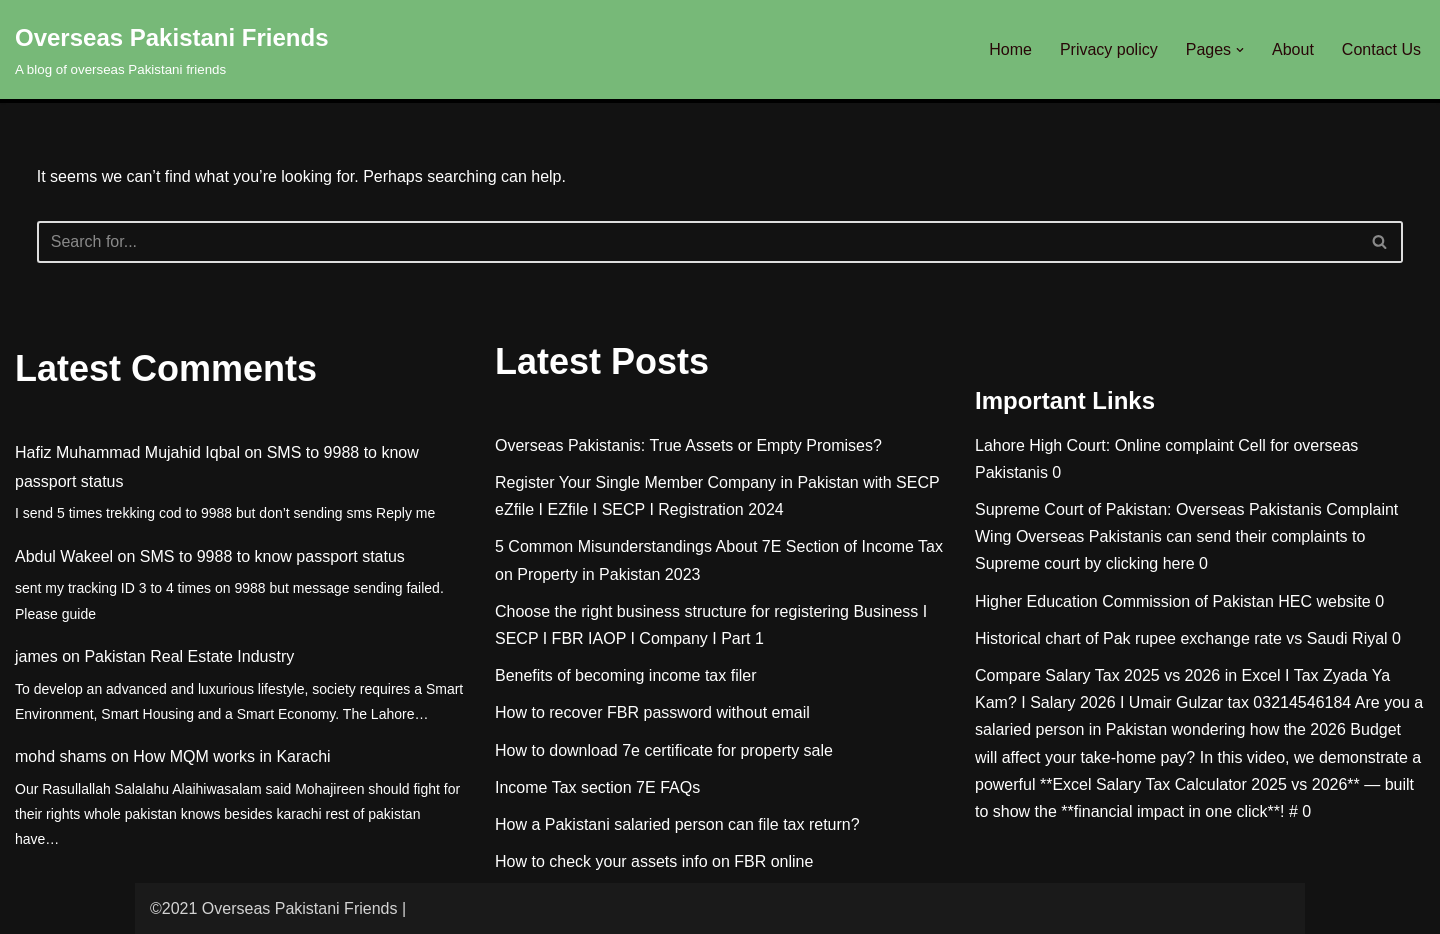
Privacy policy (1109, 49)
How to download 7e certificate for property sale (664, 750)
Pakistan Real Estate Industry (189, 656)
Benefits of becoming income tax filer (625, 675)
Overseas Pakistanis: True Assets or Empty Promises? (688, 445)
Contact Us (1381, 49)
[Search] (698, 242)
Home (1010, 49)
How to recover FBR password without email (652, 712)
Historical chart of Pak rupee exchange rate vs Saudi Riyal (1181, 638)
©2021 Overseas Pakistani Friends (273, 908)
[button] (1240, 50)
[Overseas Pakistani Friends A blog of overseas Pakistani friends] (172, 49)
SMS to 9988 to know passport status (272, 556)
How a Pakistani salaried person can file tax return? (677, 824)
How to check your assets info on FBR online (654, 861)
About (1293, 49)
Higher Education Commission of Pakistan (1124, 601)
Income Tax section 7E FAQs (597, 787)
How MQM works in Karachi (231, 756)
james (36, 656)
